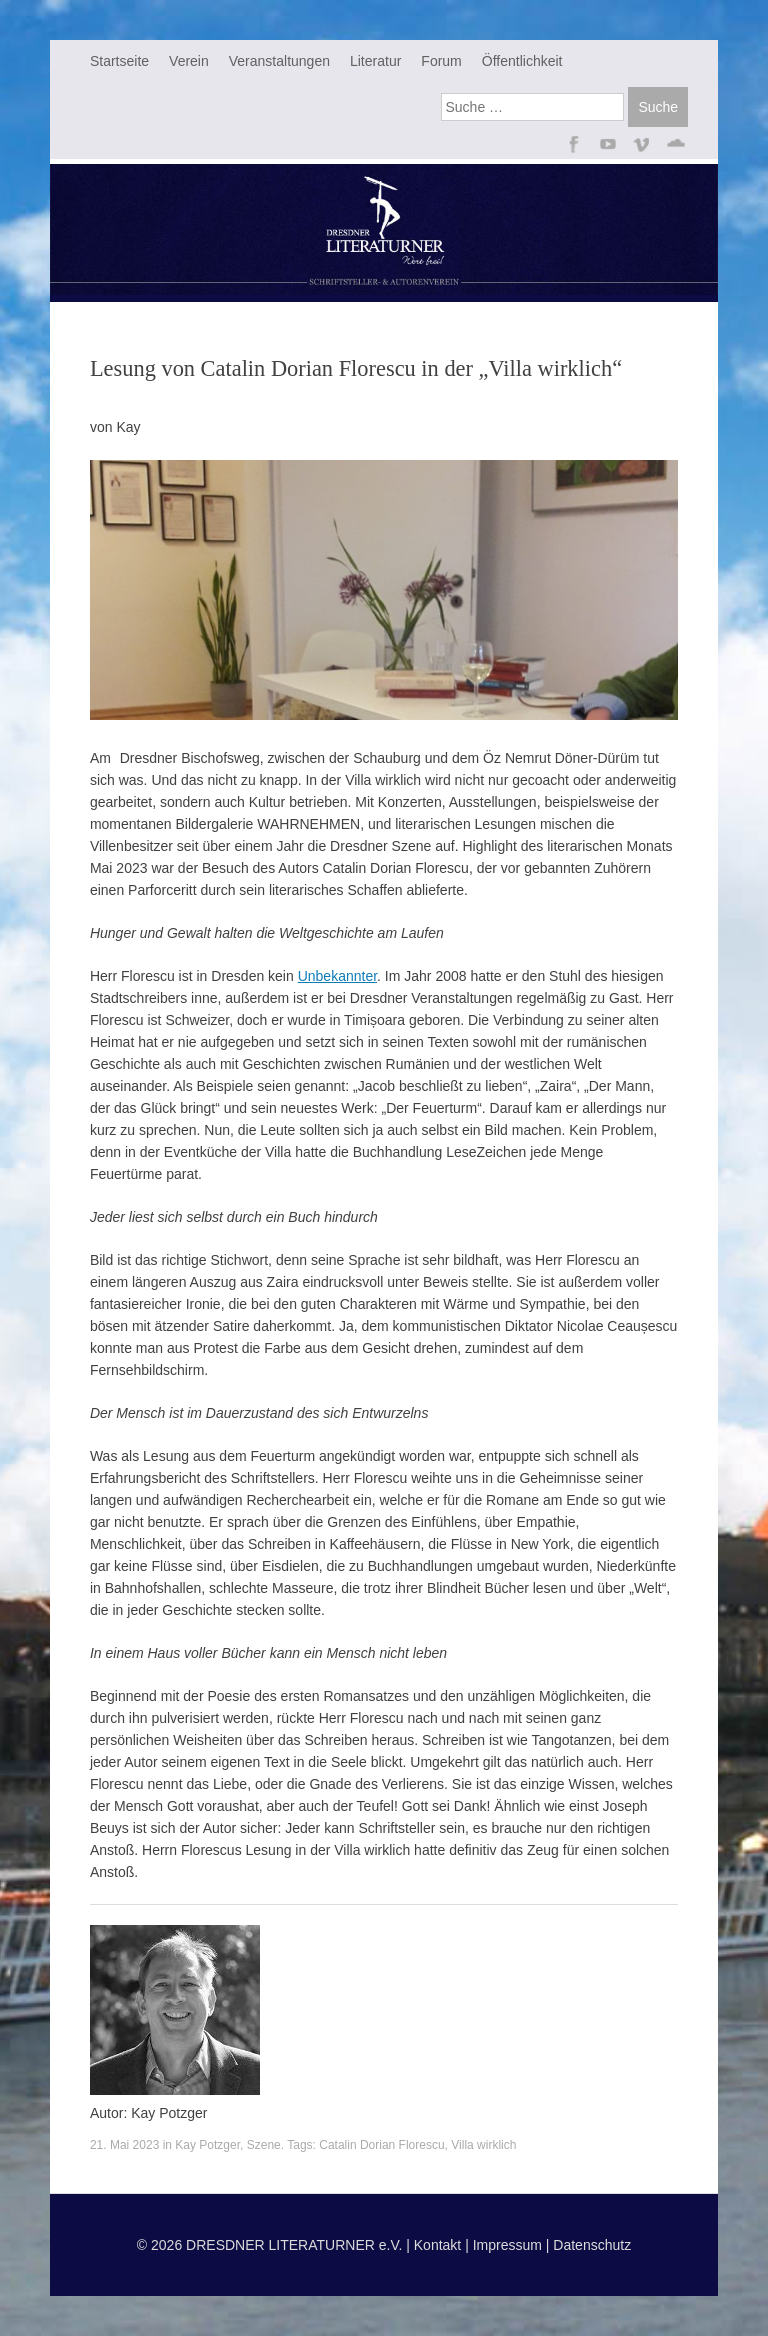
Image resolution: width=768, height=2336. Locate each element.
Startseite (119, 61)
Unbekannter (337, 976)
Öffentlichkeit (522, 61)
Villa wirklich (483, 2145)
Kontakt (437, 2245)
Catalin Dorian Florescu (381, 2145)
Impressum (507, 2245)
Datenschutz (592, 2245)
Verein (189, 61)
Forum (441, 61)
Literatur (375, 61)
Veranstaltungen (279, 61)
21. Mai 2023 (124, 2145)
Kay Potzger (207, 2145)
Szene (264, 2145)
